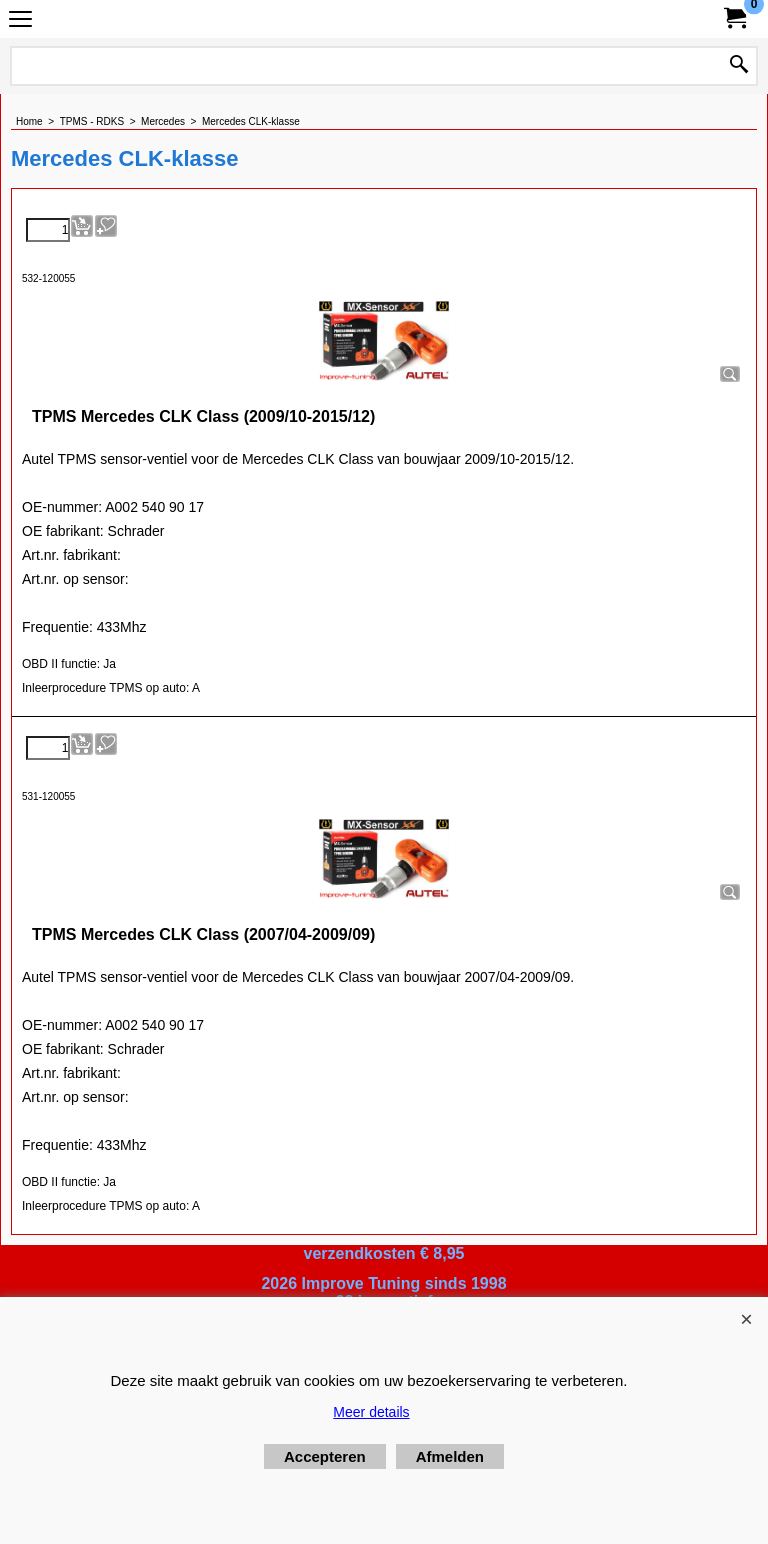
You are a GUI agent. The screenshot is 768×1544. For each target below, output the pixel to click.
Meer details (371, 1412)
